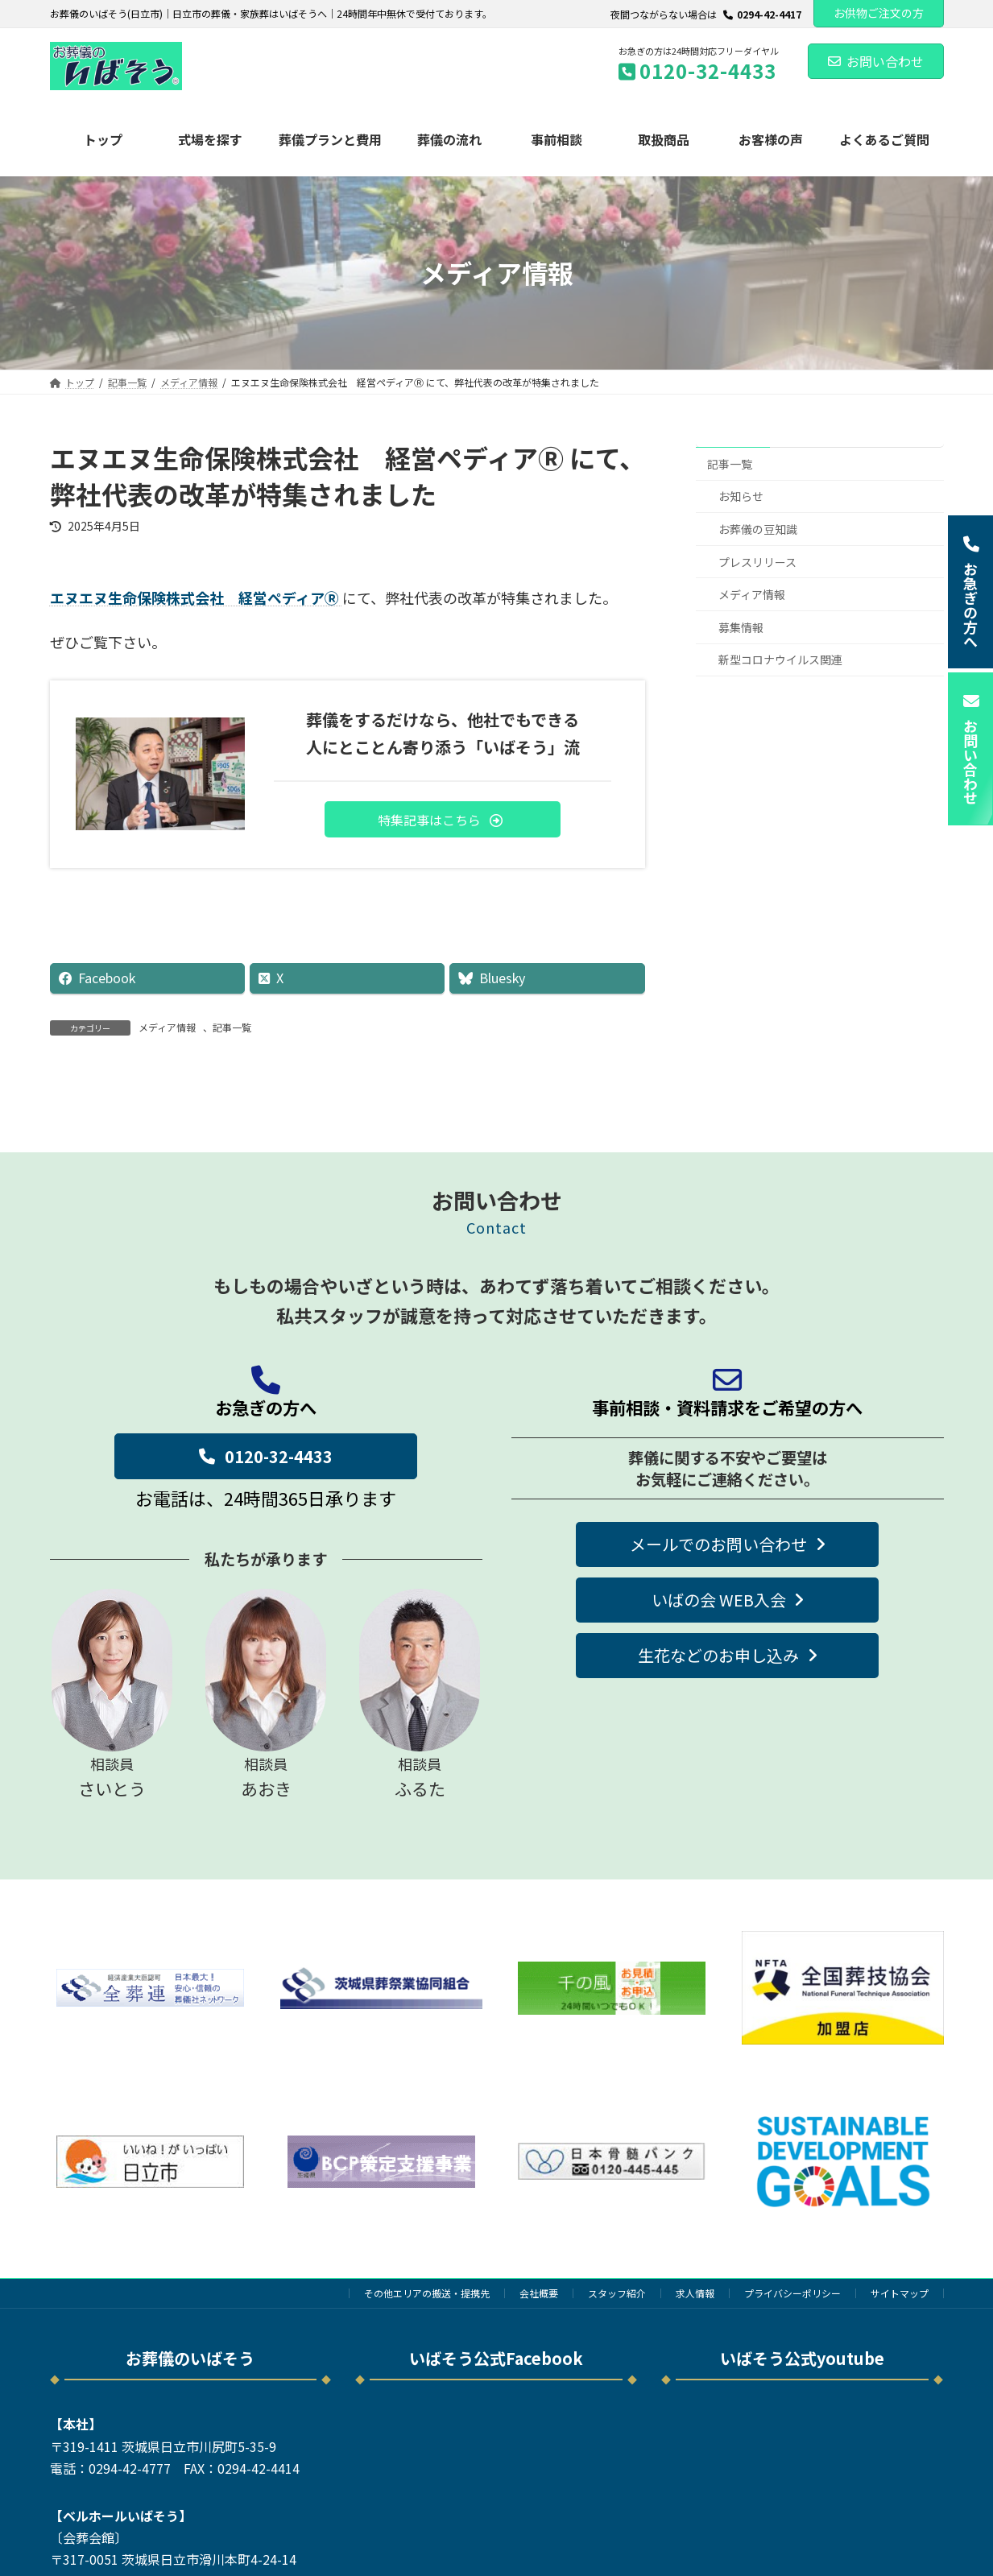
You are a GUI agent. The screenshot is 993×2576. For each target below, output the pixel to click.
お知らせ (740, 496)
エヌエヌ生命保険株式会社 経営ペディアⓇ (196, 597)
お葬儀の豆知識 (757, 529)
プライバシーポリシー (792, 2293)
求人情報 (695, 2293)
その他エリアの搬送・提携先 (427, 2293)
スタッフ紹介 (617, 2293)
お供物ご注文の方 (879, 13)
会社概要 (538, 2293)
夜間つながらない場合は (705, 14)
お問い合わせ (876, 61)
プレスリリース (757, 561)
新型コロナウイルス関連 (780, 659)
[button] (443, 819)
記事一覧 (232, 1027)
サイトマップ (900, 2293)
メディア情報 (167, 1027)
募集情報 (740, 627)
